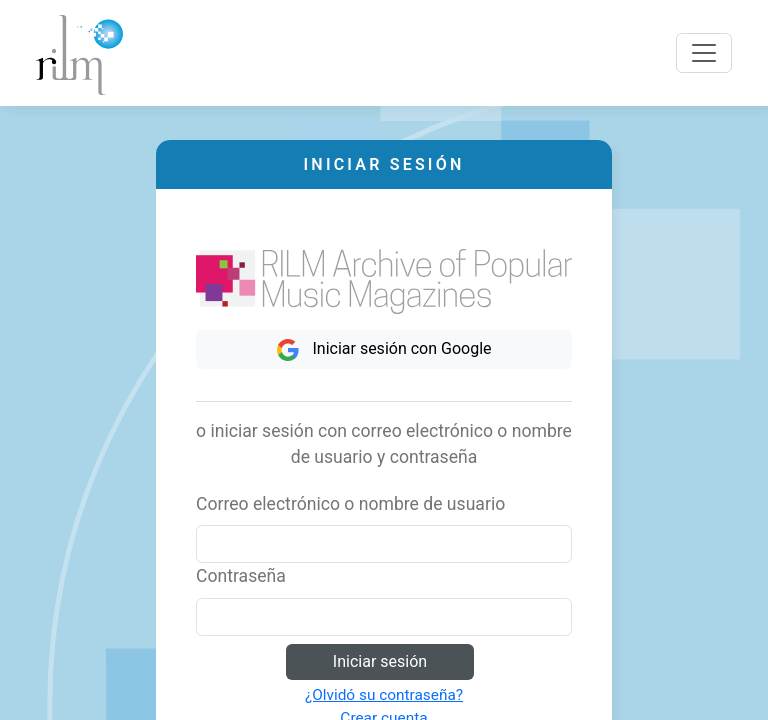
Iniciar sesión (380, 661)
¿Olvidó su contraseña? (384, 695)
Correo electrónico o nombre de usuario (350, 504)
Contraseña (241, 576)
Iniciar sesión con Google (383, 350)
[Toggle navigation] (704, 53)
